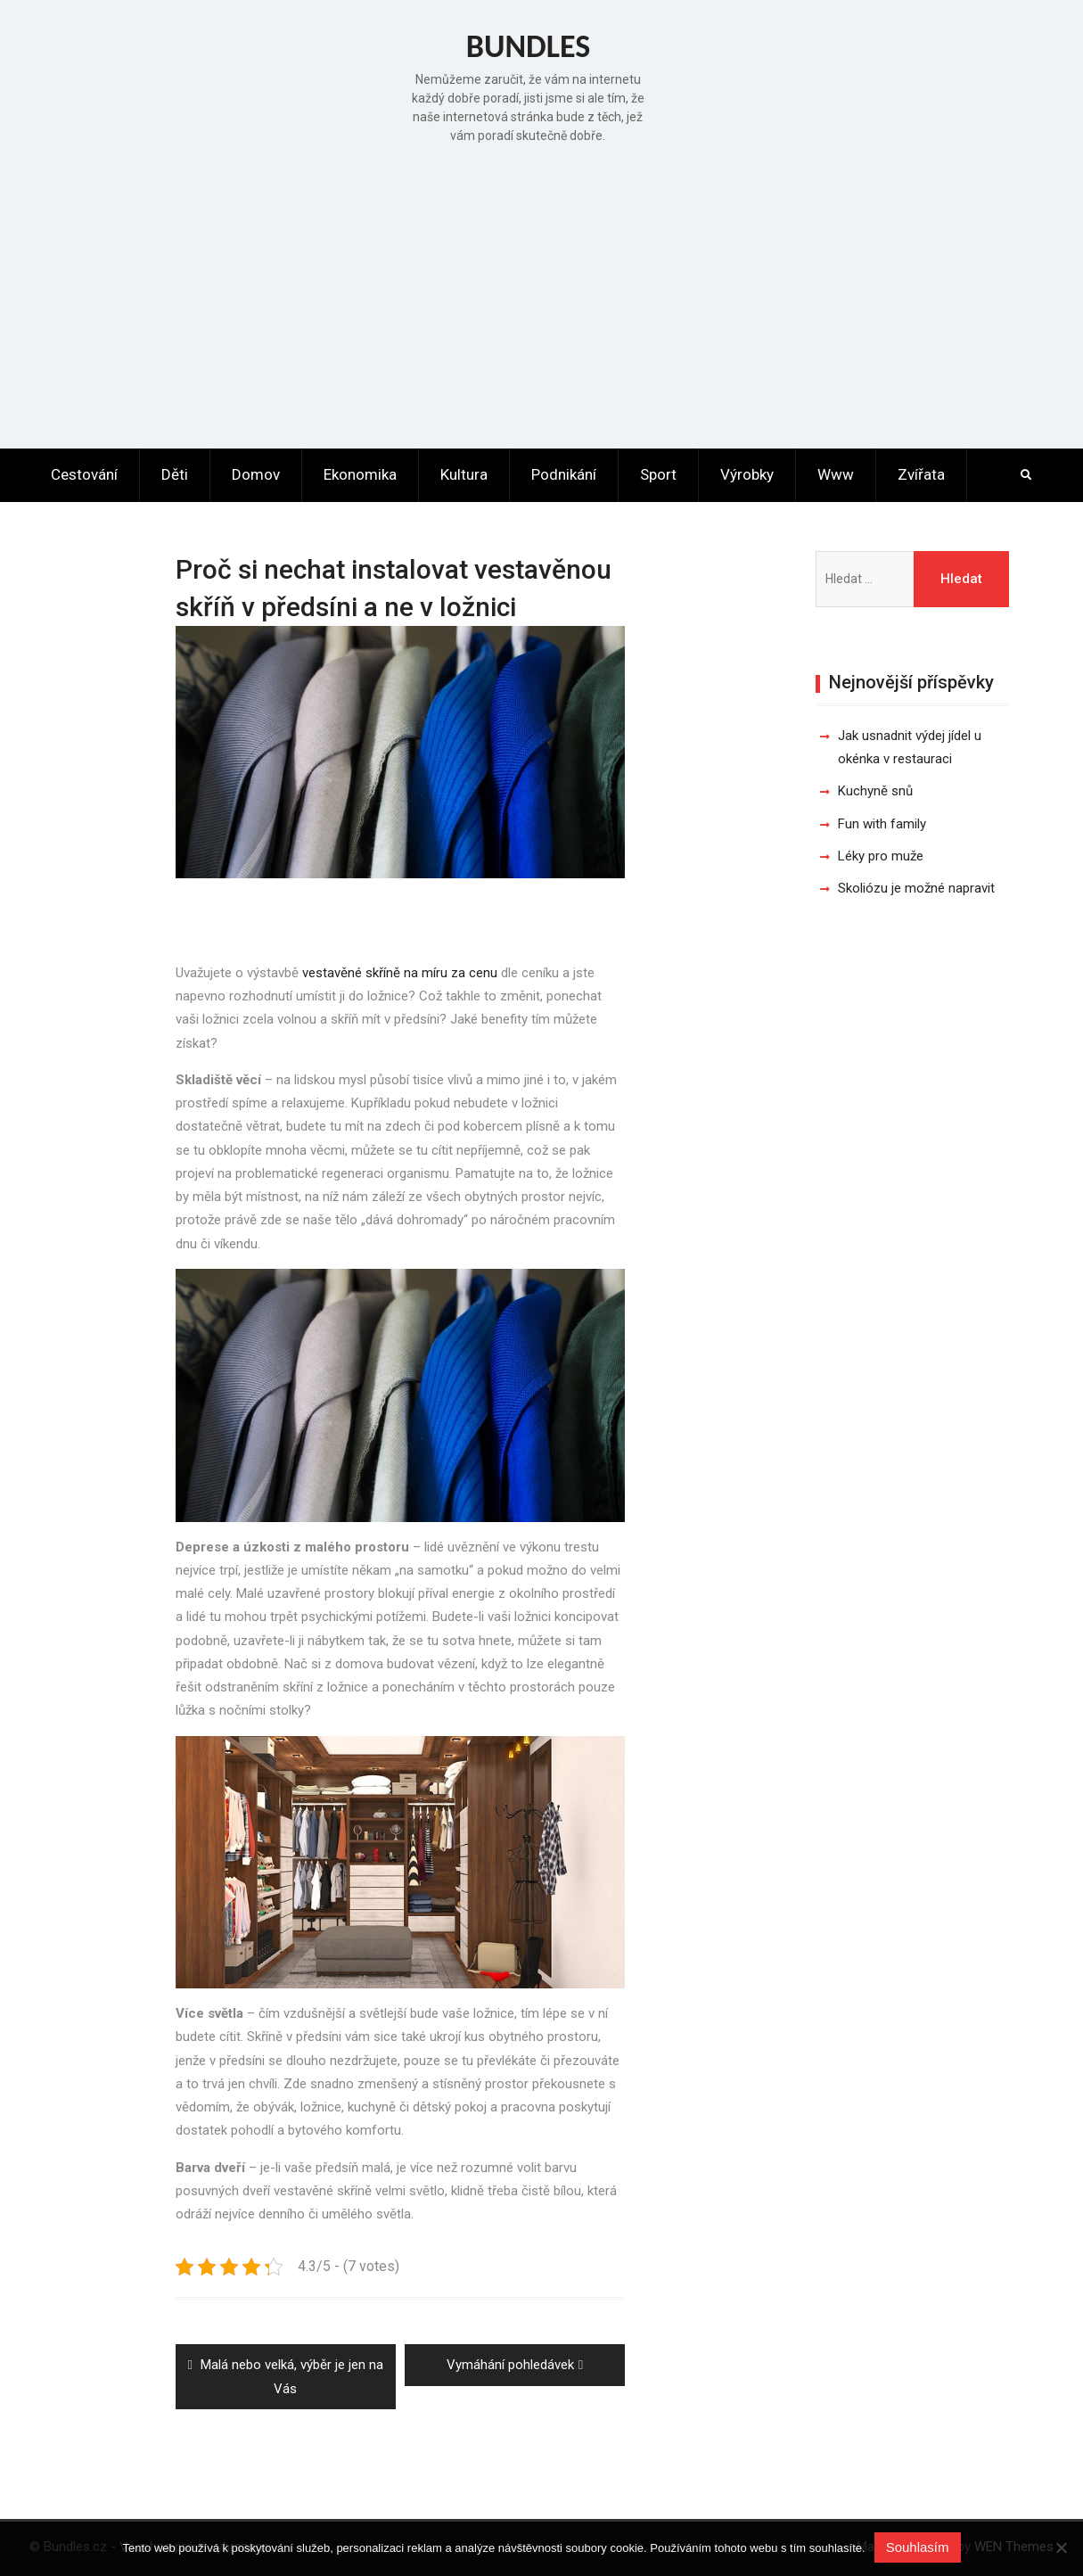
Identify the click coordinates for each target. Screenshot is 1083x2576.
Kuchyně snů (875, 791)
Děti (174, 474)
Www (835, 474)
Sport (658, 474)
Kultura (464, 474)
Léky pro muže (880, 856)
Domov (256, 474)
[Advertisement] (542, 292)
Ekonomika (360, 474)
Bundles (528, 46)
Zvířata (921, 474)
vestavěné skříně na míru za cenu (399, 973)
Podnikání (563, 474)
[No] (1061, 2547)
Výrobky (747, 474)
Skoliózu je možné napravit (916, 888)
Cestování (84, 474)
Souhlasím (917, 2547)
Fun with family (882, 824)
